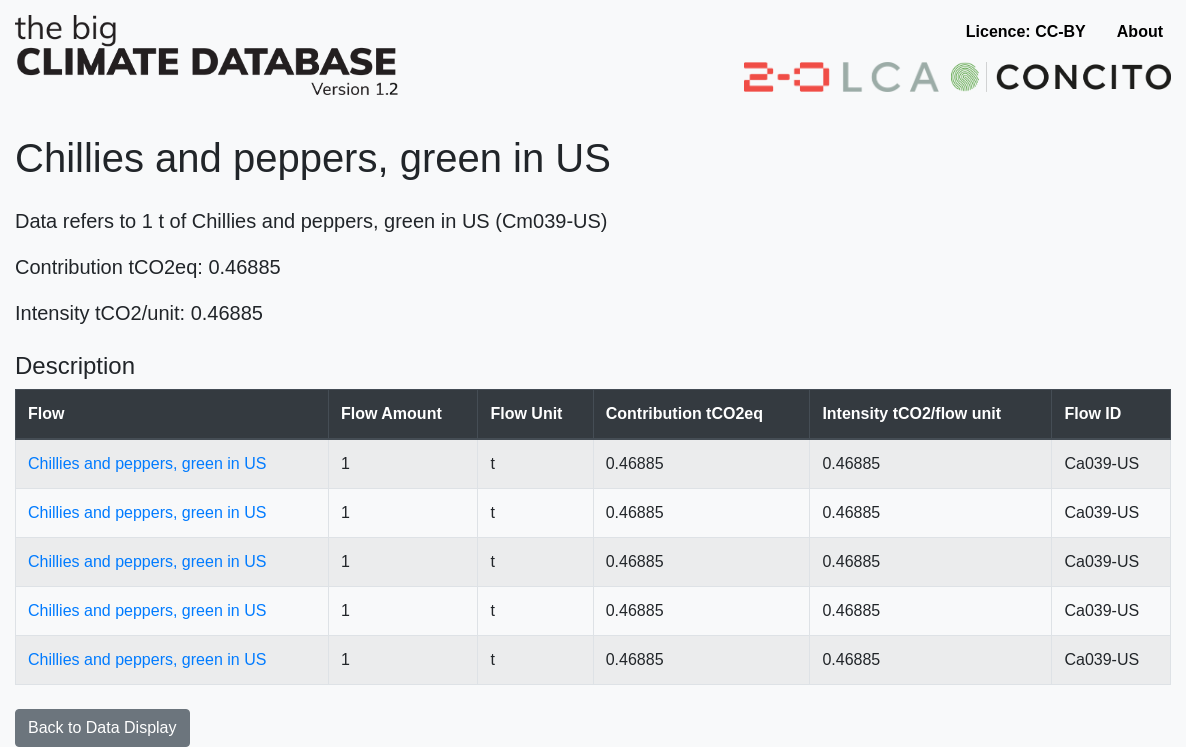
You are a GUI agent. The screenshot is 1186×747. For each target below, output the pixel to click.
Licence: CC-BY (1026, 31)
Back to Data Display (102, 727)
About (1140, 31)
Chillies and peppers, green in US (147, 463)
